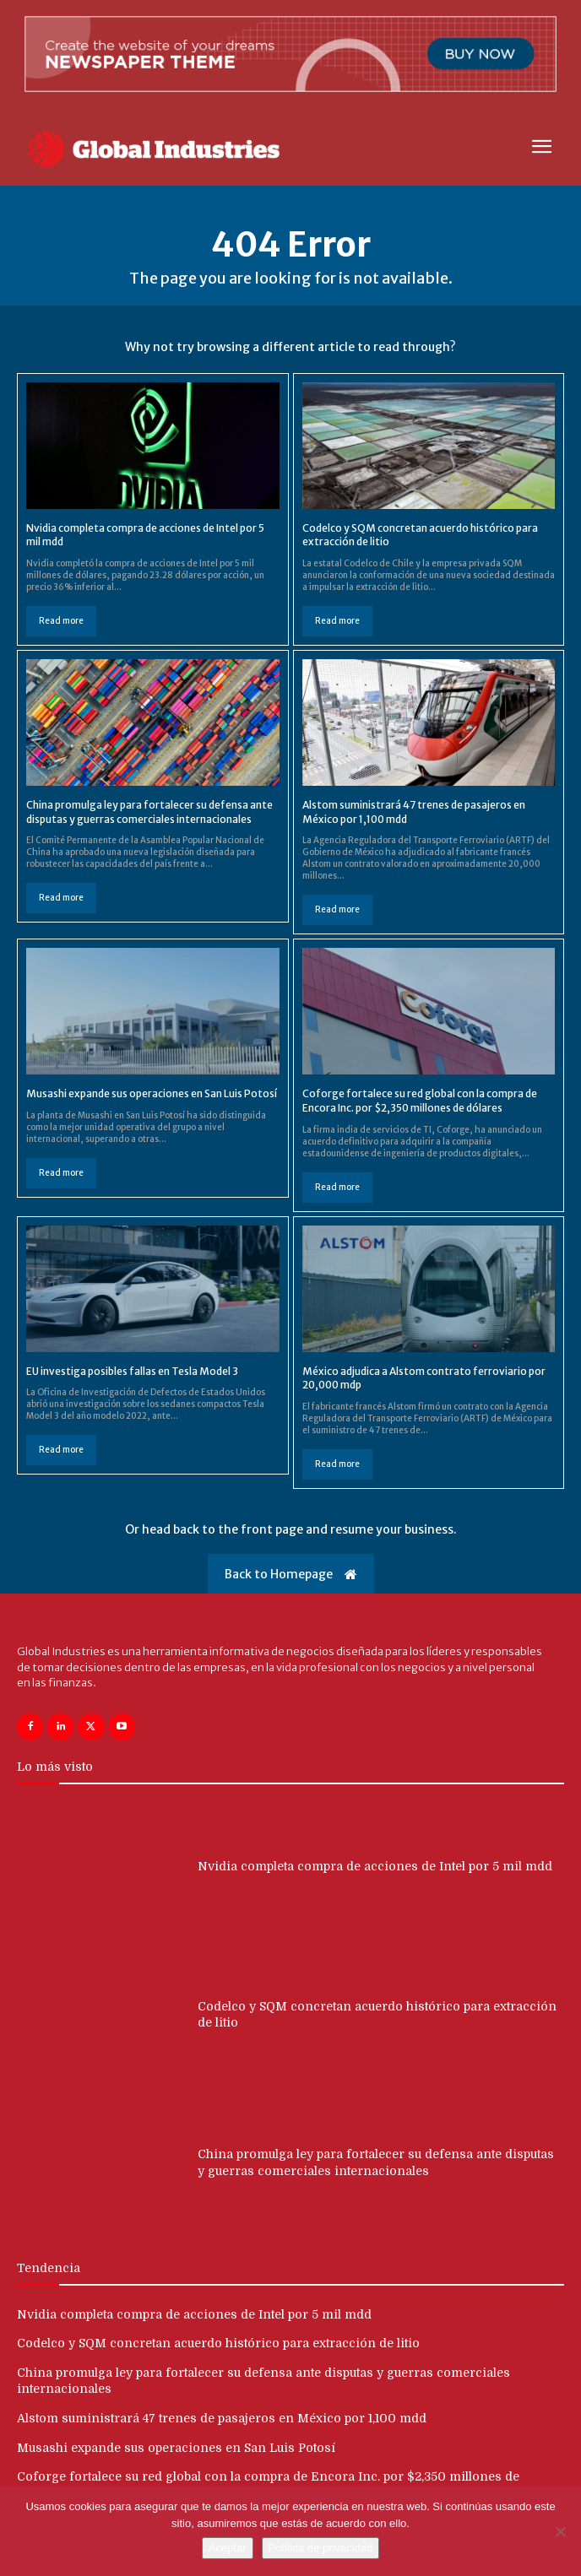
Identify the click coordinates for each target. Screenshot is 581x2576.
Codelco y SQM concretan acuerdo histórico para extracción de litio (218, 2343)
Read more (61, 620)
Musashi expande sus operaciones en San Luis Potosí (151, 1093)
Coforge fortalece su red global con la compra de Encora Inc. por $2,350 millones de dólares (419, 1100)
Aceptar (228, 2547)
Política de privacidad (321, 2547)
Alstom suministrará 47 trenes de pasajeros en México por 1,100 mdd (221, 2418)
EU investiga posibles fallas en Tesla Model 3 (132, 1371)
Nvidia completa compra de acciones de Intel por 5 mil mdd (375, 1866)
